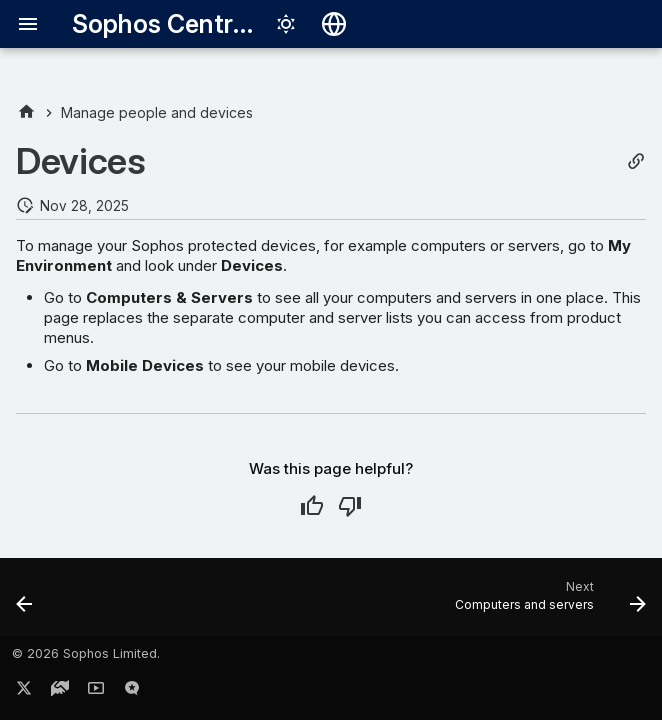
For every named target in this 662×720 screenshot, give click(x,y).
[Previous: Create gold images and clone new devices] (26, 603)
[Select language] (334, 24)
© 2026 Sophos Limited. (86, 653)
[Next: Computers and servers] (546, 603)
